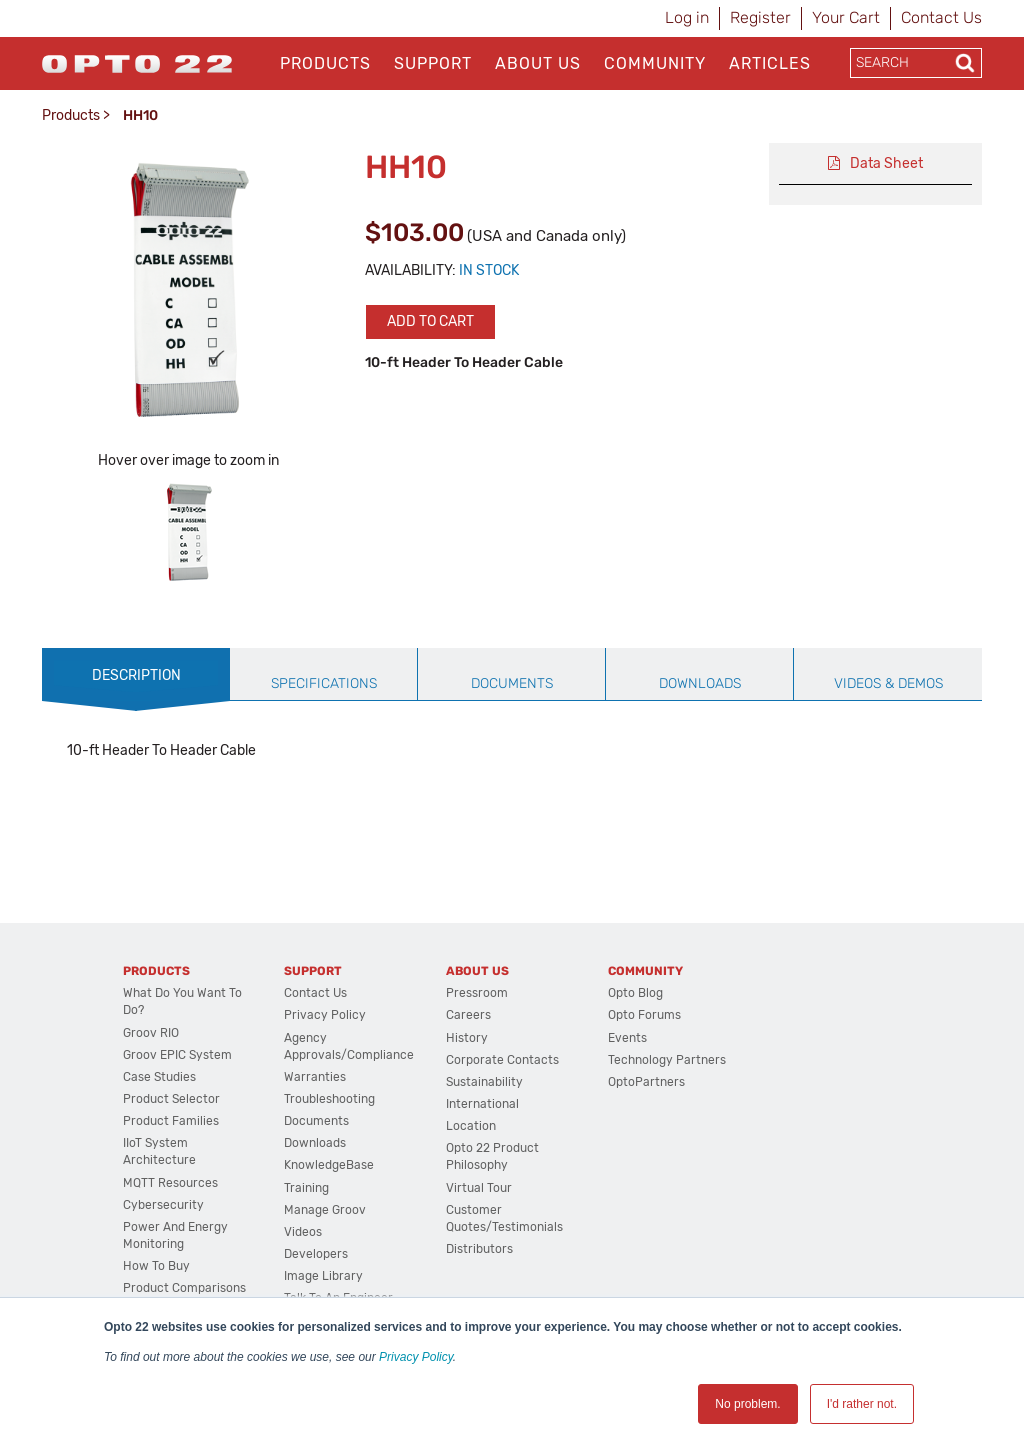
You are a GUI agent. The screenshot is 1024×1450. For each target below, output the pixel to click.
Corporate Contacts (502, 1060)
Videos (303, 1232)
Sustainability (484, 1082)
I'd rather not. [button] (862, 1404)
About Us (538, 63)
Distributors (479, 1249)
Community (655, 63)
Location (471, 1126)
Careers (468, 1015)
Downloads (315, 1143)
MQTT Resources (170, 1183)
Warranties (315, 1077)
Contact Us (941, 17)
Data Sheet (886, 163)
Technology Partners (667, 1060)
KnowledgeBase (329, 1165)
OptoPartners (646, 1082)
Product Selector (171, 1099)
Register (760, 17)
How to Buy (156, 1266)
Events (627, 1038)
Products (325, 63)
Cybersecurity (163, 1205)
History (467, 1038)
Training (306, 1188)
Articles (770, 63)
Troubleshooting (329, 1099)
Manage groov (325, 1210)
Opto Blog (635, 993)
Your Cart (846, 17)
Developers (316, 1254)
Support (433, 63)
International (482, 1104)
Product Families (171, 1121)
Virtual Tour (479, 1188)
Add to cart (430, 321)
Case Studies (159, 1077)
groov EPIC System (177, 1055)
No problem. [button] (747, 1404)
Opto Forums (644, 1015)
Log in (687, 17)
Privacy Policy (416, 1357)
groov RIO (151, 1033)
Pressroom (477, 993)
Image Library (323, 1276)
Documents (316, 1121)
